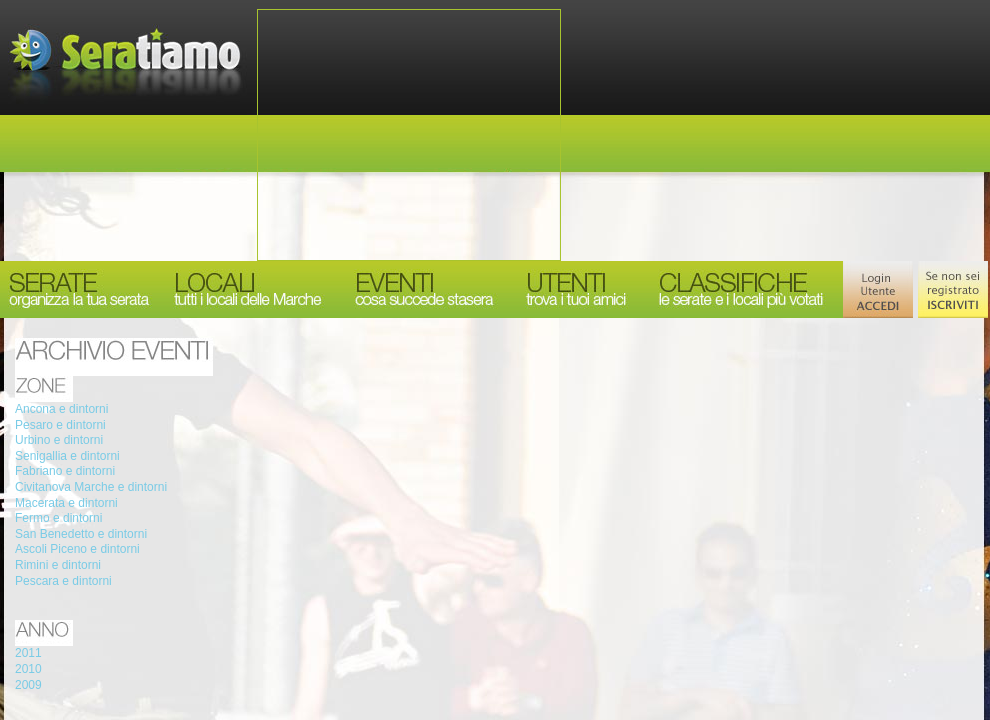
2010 (28, 669)
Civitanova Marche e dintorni (91, 487)
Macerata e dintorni (66, 503)
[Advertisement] (409, 135)
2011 (28, 653)
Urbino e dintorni (59, 440)
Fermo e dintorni (58, 518)
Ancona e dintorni (61, 409)
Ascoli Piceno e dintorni (77, 549)
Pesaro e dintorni (60, 425)
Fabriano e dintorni (65, 471)
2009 (28, 685)
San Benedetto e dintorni (81, 534)
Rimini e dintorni (58, 565)
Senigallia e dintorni (67, 456)
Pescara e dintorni (63, 581)
